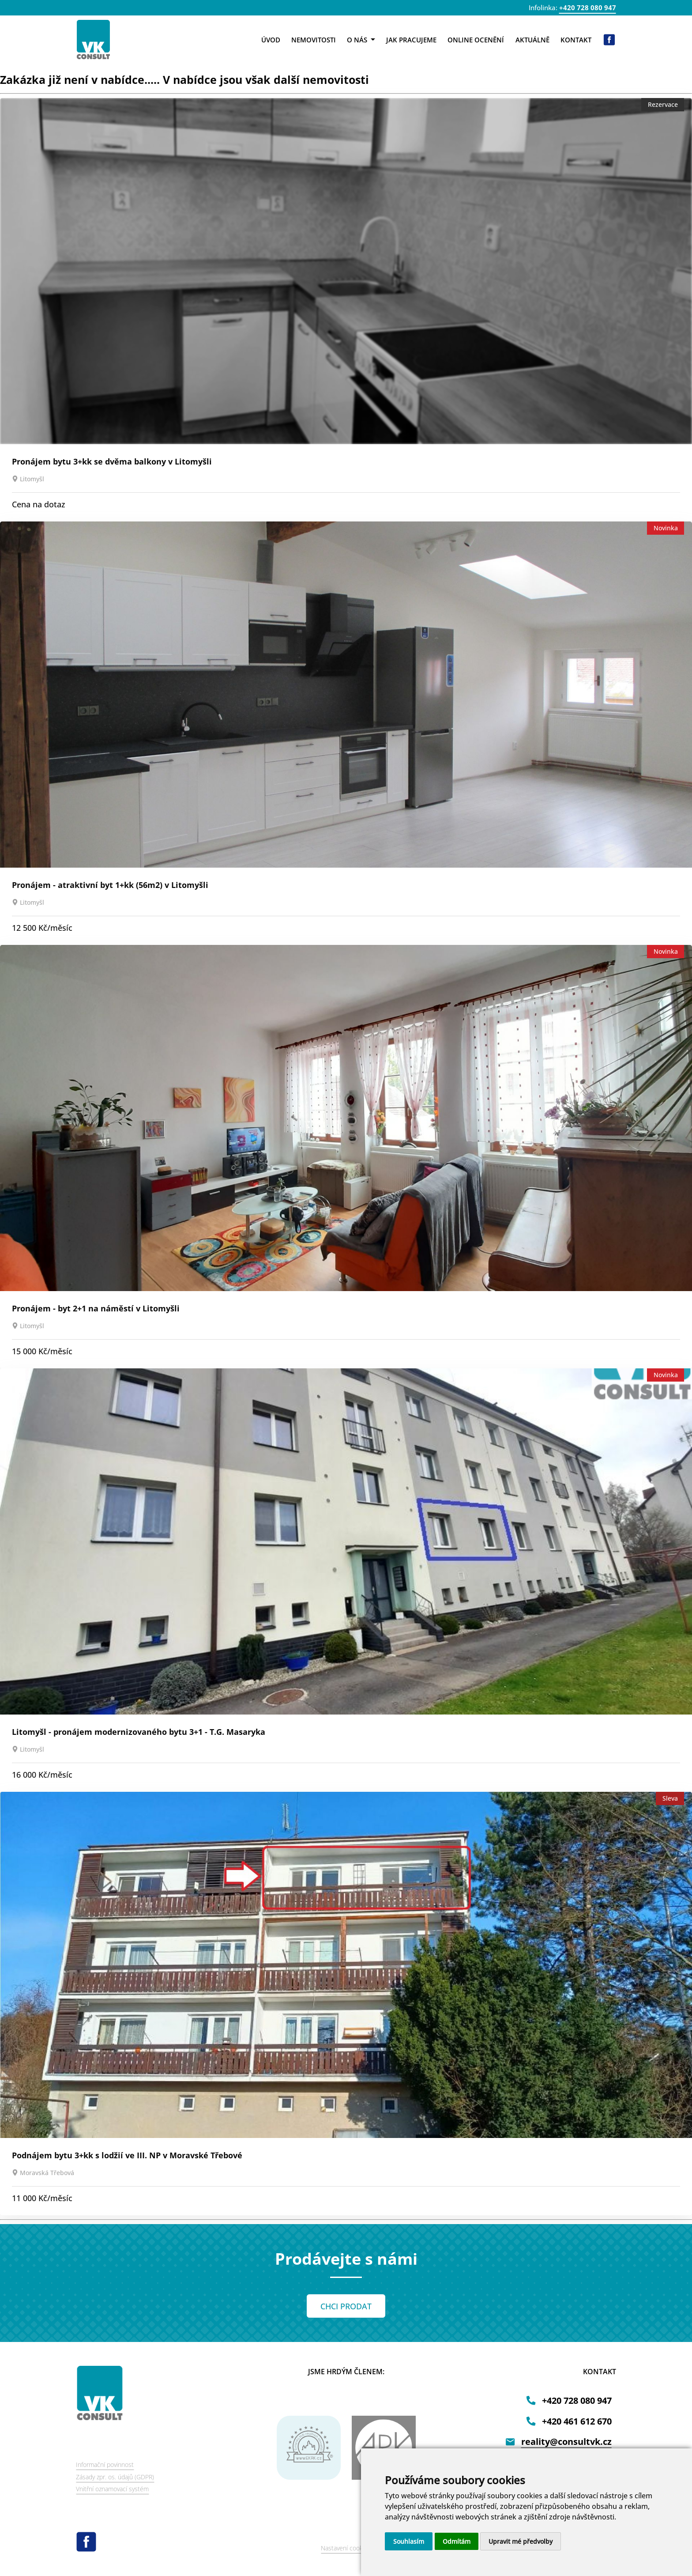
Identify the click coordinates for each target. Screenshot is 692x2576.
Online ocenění (476, 39)
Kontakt (575, 39)
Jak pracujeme (411, 39)
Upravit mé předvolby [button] (521, 2541)
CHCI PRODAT (346, 2306)
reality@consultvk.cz (566, 2442)
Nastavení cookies (346, 2548)
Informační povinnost (105, 2464)
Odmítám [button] (456, 2541)
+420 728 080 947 (587, 7)
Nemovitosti (313, 39)
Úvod (270, 39)
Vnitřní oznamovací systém (112, 2489)
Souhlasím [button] (408, 2541)
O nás (361, 39)
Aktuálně (532, 39)
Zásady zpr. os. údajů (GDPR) (115, 2477)
